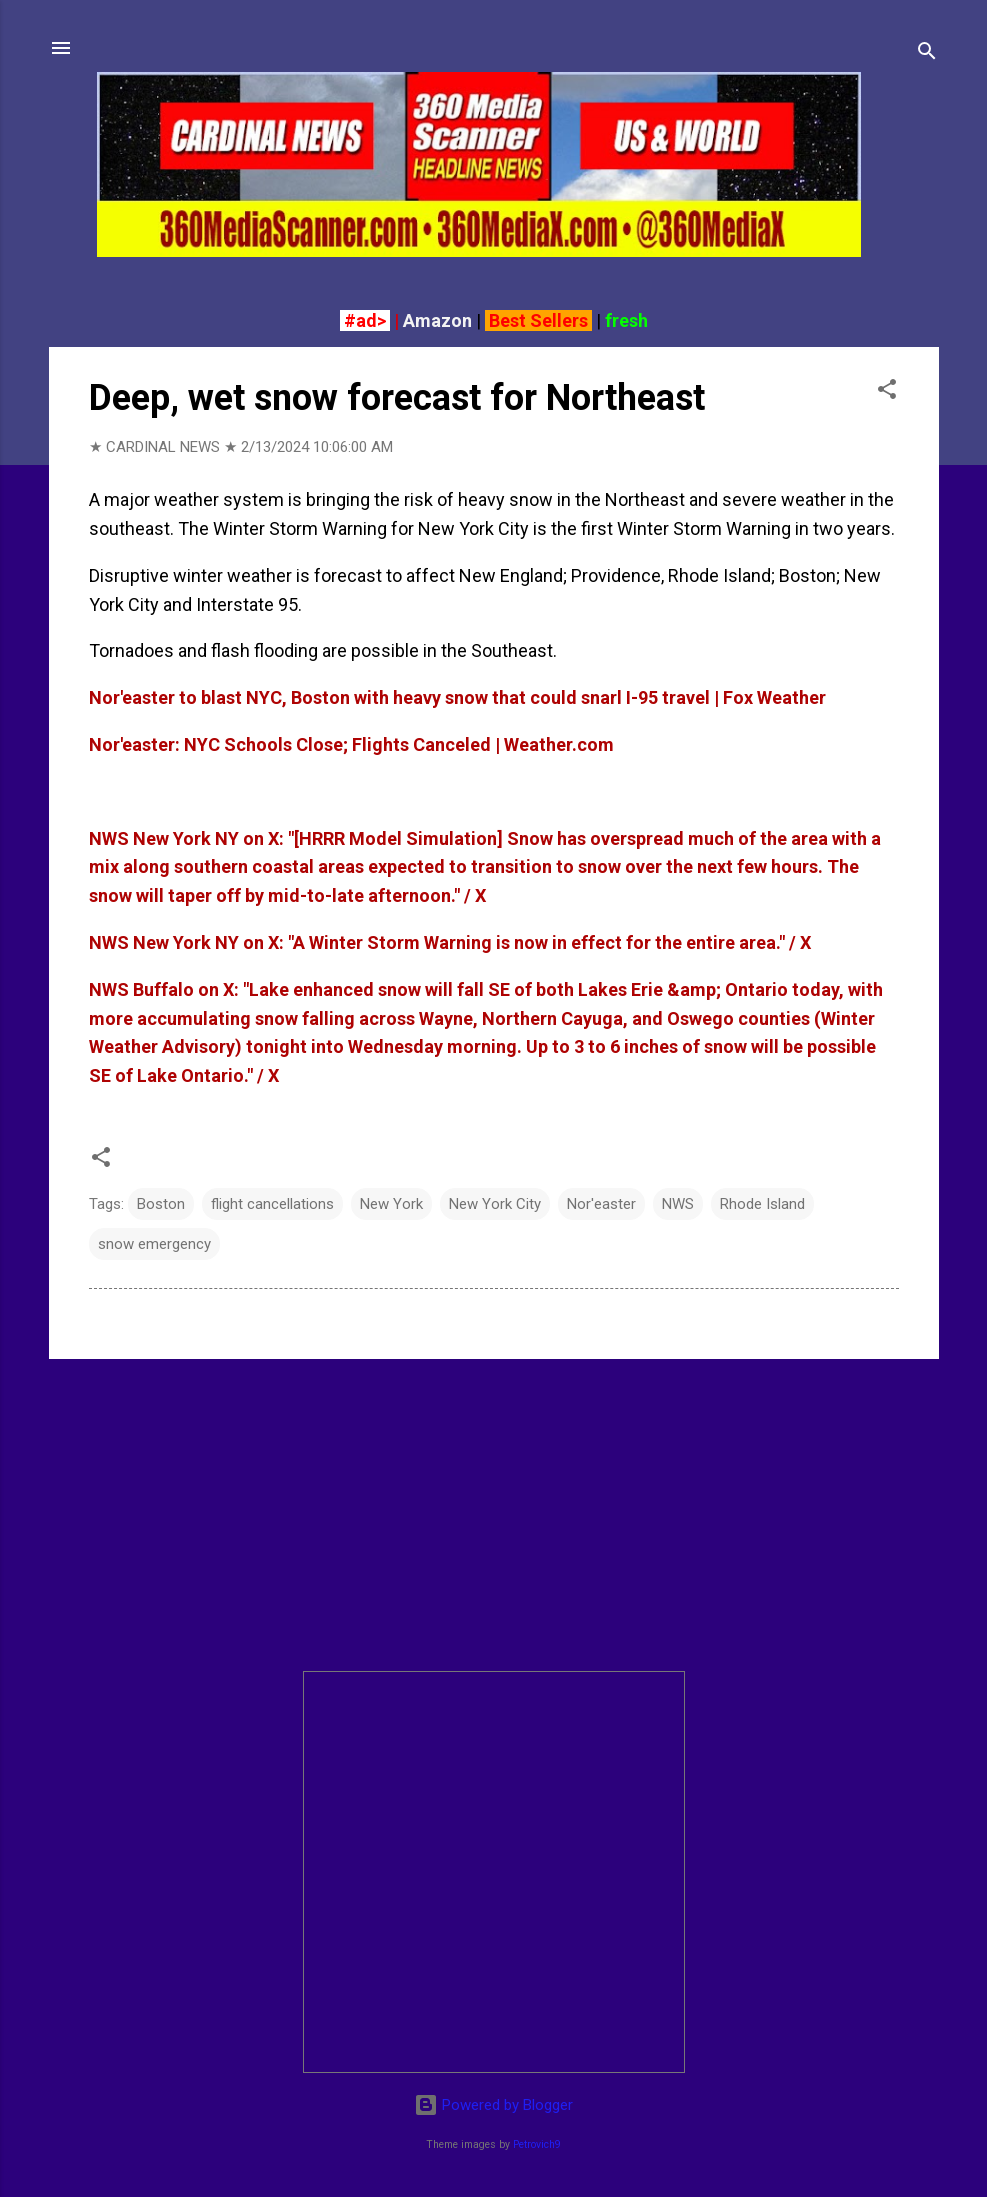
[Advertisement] (494, 1515)
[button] (887, 392)
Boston (161, 1204)
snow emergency (154, 1244)
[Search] (927, 54)
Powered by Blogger (493, 2105)
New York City (495, 1204)
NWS (678, 1204)
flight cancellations (272, 1204)
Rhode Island (762, 1204)
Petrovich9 (537, 2144)
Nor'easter (601, 1204)
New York (391, 1204)
